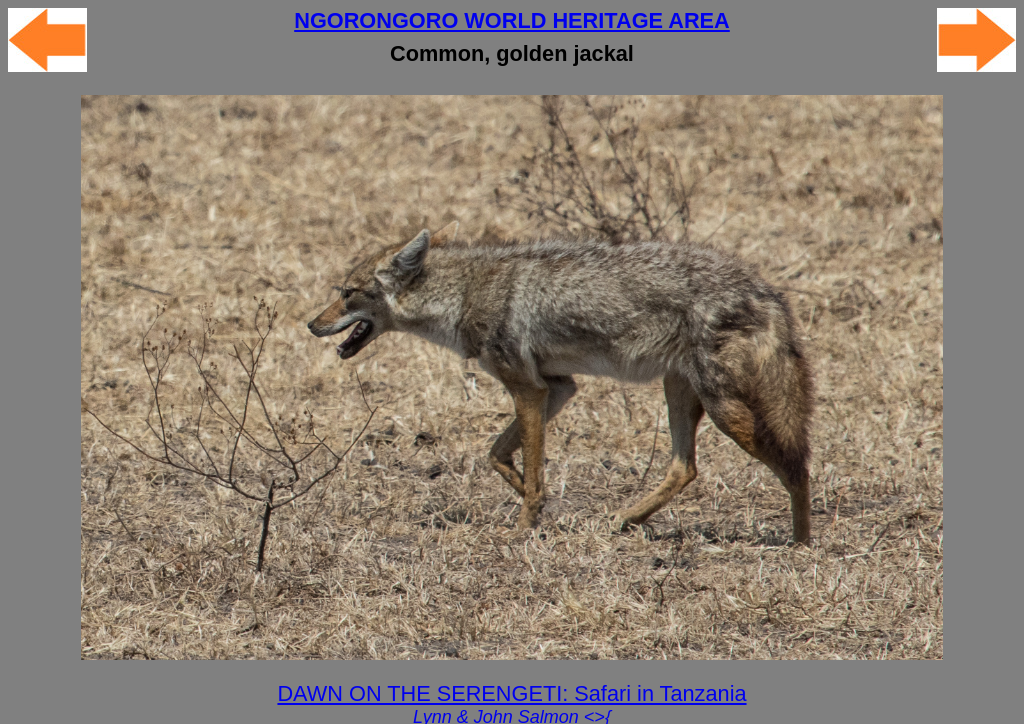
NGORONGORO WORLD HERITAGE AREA (512, 20)
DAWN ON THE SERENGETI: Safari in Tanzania (511, 693)
